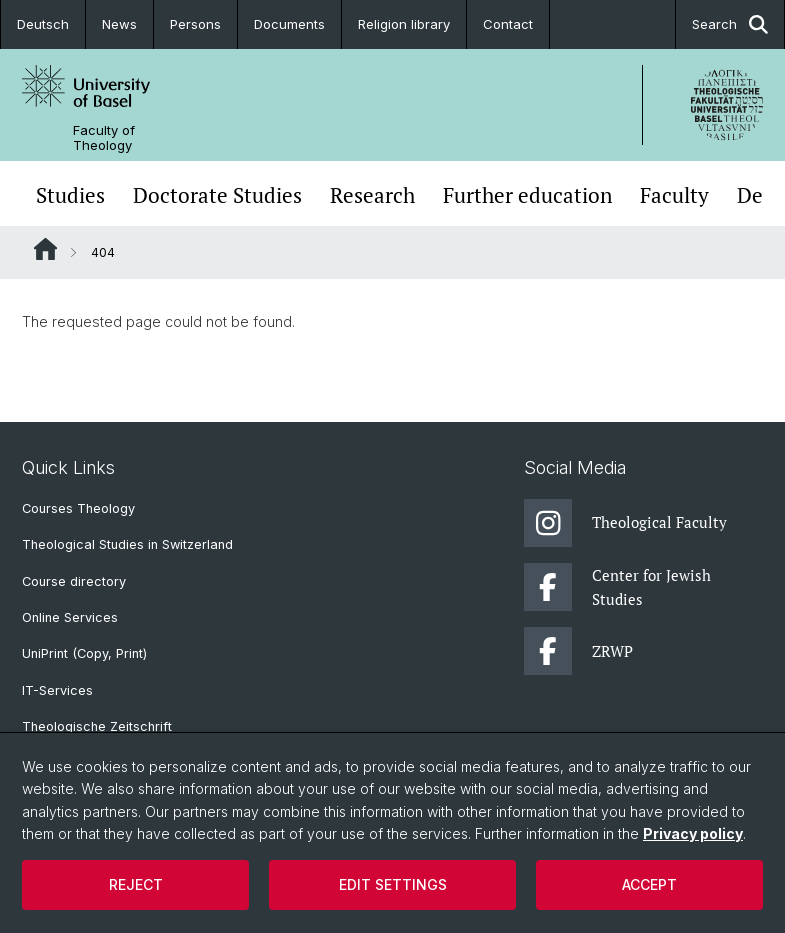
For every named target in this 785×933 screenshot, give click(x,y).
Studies (70, 195)
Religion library (404, 24)
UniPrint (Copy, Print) (84, 653)
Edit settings (393, 884)
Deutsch (43, 24)
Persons (195, 24)
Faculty (674, 195)
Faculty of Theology (104, 138)
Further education (527, 195)
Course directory (74, 581)
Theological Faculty (625, 523)
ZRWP (578, 651)
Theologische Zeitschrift (97, 726)
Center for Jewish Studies (617, 587)
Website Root (45, 249)
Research (372, 195)
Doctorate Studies (217, 195)
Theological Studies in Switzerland (127, 544)
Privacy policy (693, 833)
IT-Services (57, 690)
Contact (508, 24)
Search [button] (730, 24)
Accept (649, 884)
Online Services (70, 617)
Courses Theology (78, 508)
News (119, 24)
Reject (136, 884)
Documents (289, 24)
